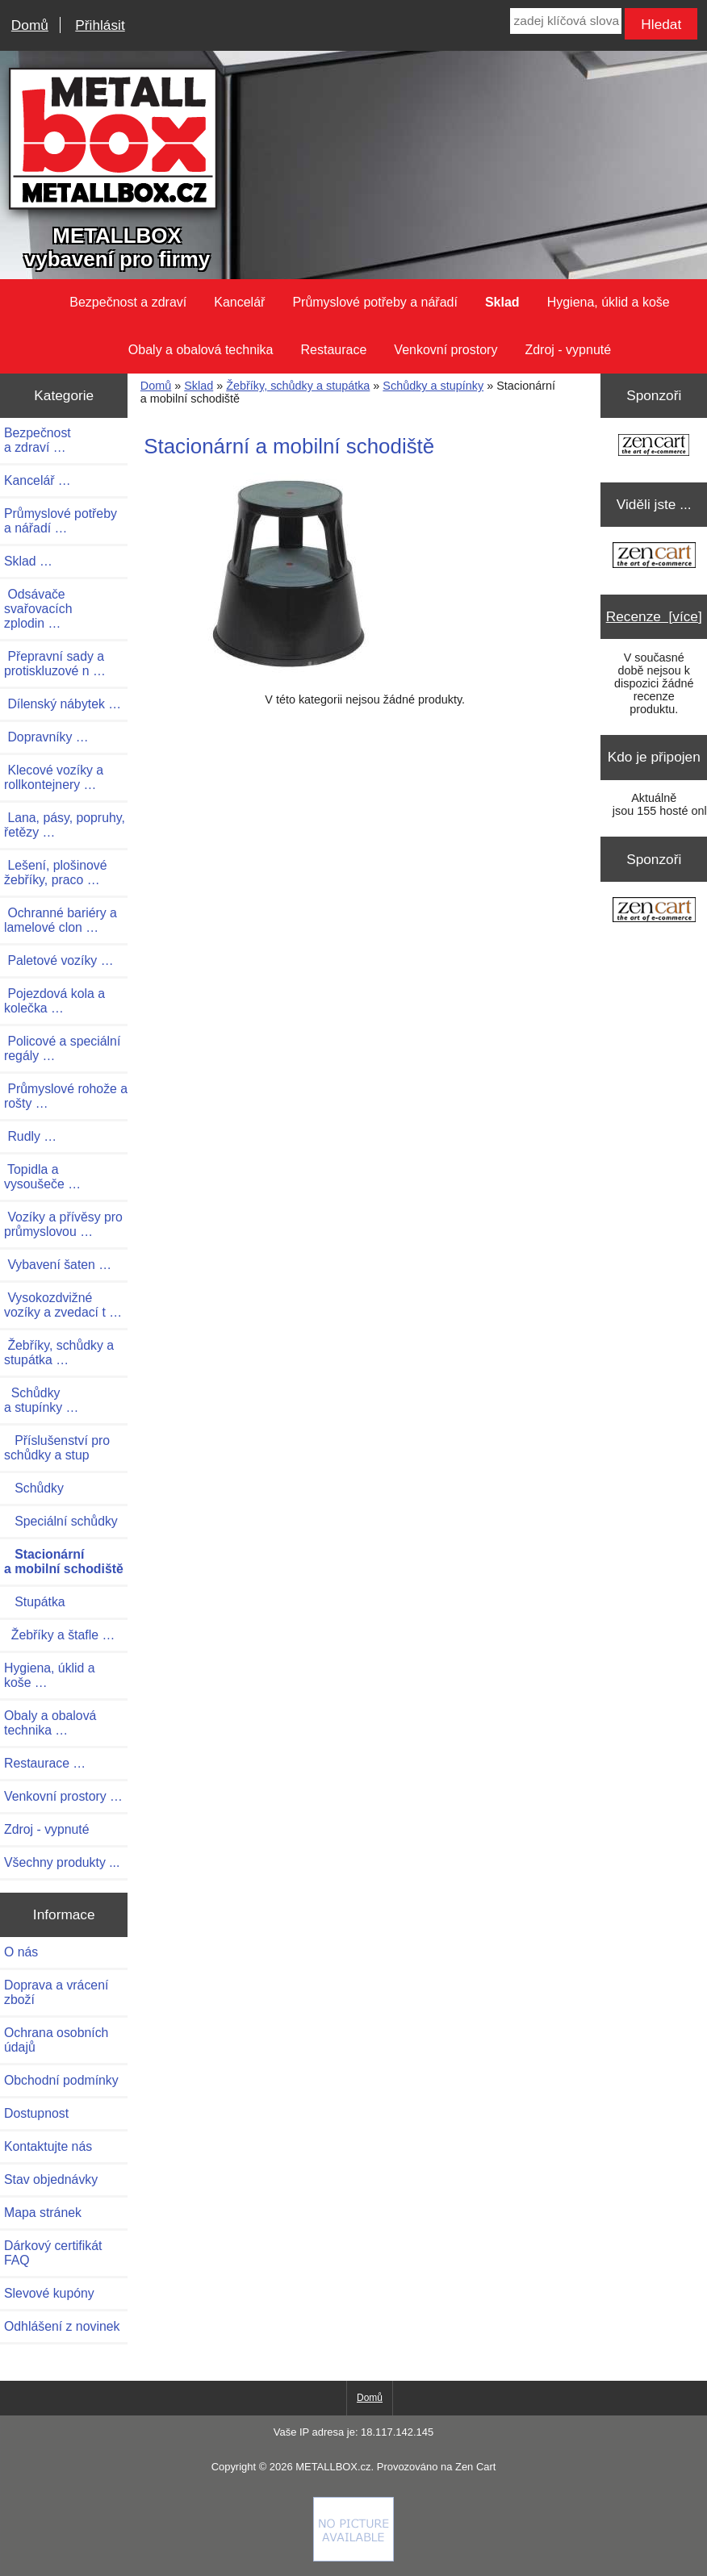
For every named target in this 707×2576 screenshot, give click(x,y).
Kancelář (239, 302)
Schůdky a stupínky (433, 385)
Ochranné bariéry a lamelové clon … (60, 920)
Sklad (198, 385)
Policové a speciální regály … (62, 1048)
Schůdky (34, 1488)
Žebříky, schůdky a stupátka (298, 385)
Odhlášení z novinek (61, 2326)
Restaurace (334, 350)
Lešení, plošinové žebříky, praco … (55, 872)
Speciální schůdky (61, 1521)
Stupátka (34, 1602)
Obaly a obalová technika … (50, 1723)
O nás (21, 1952)
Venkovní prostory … (63, 1796)
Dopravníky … (46, 737)
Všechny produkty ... (61, 1862)
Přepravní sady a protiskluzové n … (55, 663)
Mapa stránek (43, 2212)
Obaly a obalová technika (201, 350)
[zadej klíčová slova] (565, 21)
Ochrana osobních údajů (56, 2040)
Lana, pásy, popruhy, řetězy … (64, 825)
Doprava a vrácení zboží (56, 1992)
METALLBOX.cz (332, 2467)
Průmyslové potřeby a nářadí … (60, 521)
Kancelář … (37, 480)
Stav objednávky (51, 2179)
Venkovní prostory (445, 350)
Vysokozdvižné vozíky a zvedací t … (63, 1305)
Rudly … (30, 1136)
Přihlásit (99, 25)
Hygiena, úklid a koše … (49, 1675)
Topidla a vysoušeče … (42, 1177)
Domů (29, 25)
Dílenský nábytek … (62, 704)
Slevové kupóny (49, 2293)
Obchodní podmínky (61, 2080)
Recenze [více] (654, 616)
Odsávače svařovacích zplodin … (38, 608)
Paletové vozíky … (58, 960)
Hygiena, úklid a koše (608, 302)
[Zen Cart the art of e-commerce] (653, 446)
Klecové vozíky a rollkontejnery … (53, 777)
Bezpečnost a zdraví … (37, 440)
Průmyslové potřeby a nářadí (375, 302)
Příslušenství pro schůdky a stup (57, 1448)
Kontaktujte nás (48, 2146)
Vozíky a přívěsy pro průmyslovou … (63, 1224)
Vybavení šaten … (57, 1264)
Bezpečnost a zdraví (127, 302)
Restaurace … (45, 1763)
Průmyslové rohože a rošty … (66, 1096)
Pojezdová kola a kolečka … (54, 1001)
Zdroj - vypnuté (568, 350)
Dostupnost (36, 2113)
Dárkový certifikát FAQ (53, 2253)
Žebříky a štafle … (59, 1635)
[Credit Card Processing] (353, 2557)
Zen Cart (475, 2467)
